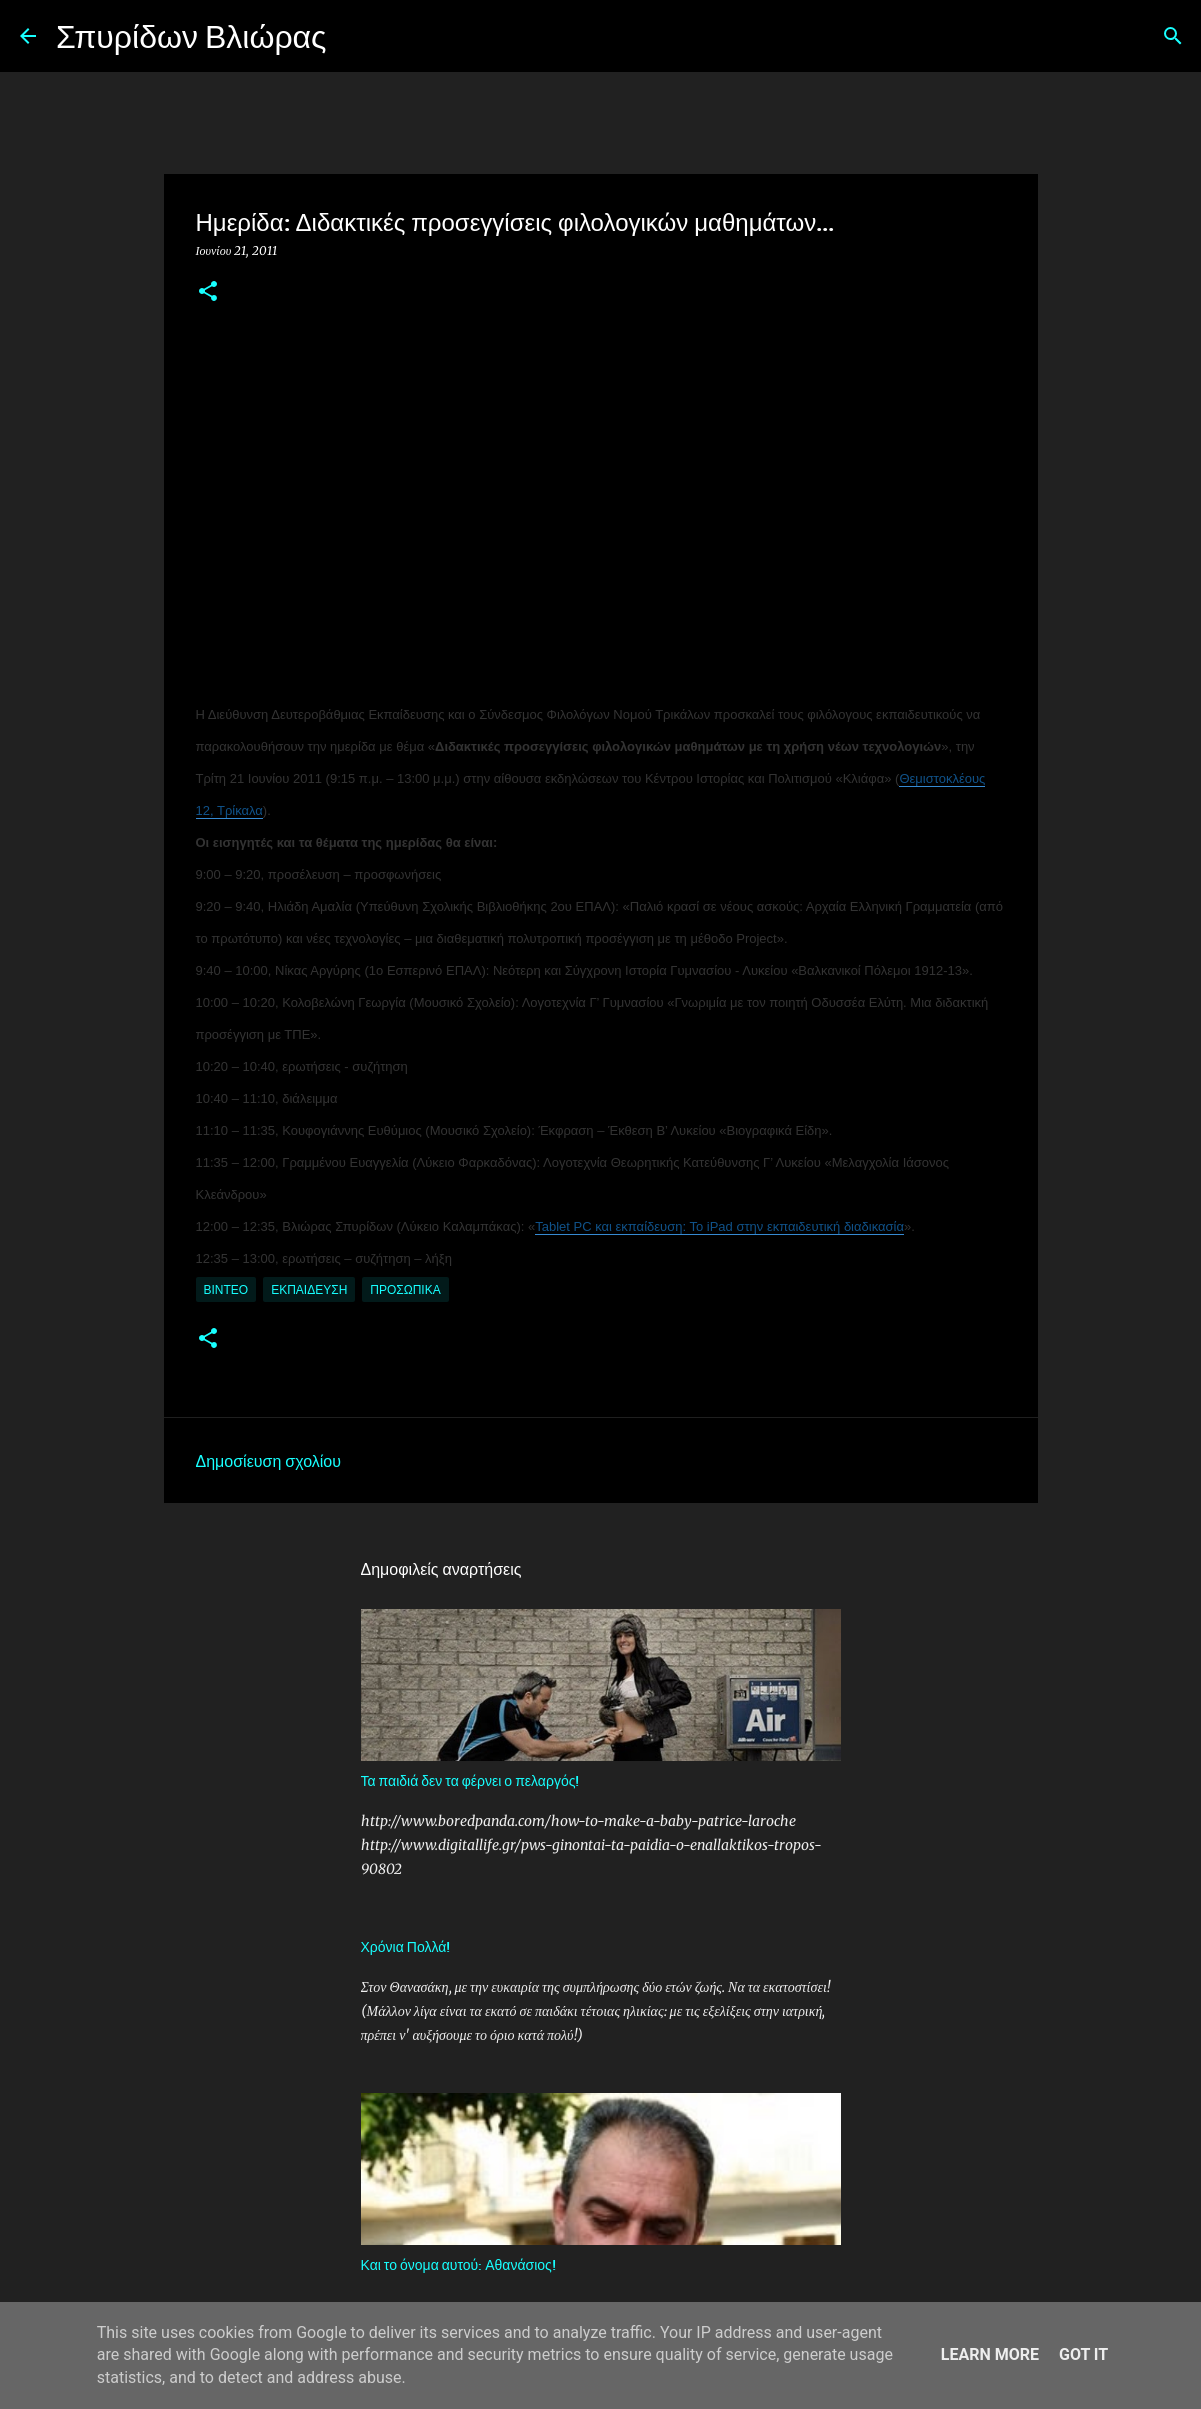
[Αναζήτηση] (355, 36)
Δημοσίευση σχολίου (268, 1460)
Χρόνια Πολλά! (406, 1946)
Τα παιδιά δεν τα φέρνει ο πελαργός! (470, 1780)
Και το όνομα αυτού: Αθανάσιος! (458, 2264)
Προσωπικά (405, 1289)
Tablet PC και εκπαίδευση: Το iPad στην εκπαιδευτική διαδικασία (719, 1226)
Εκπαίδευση (309, 1289)
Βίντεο (226, 1289)
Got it (1083, 2354)
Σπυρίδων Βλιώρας (191, 35)
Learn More (990, 2354)
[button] (208, 292)
